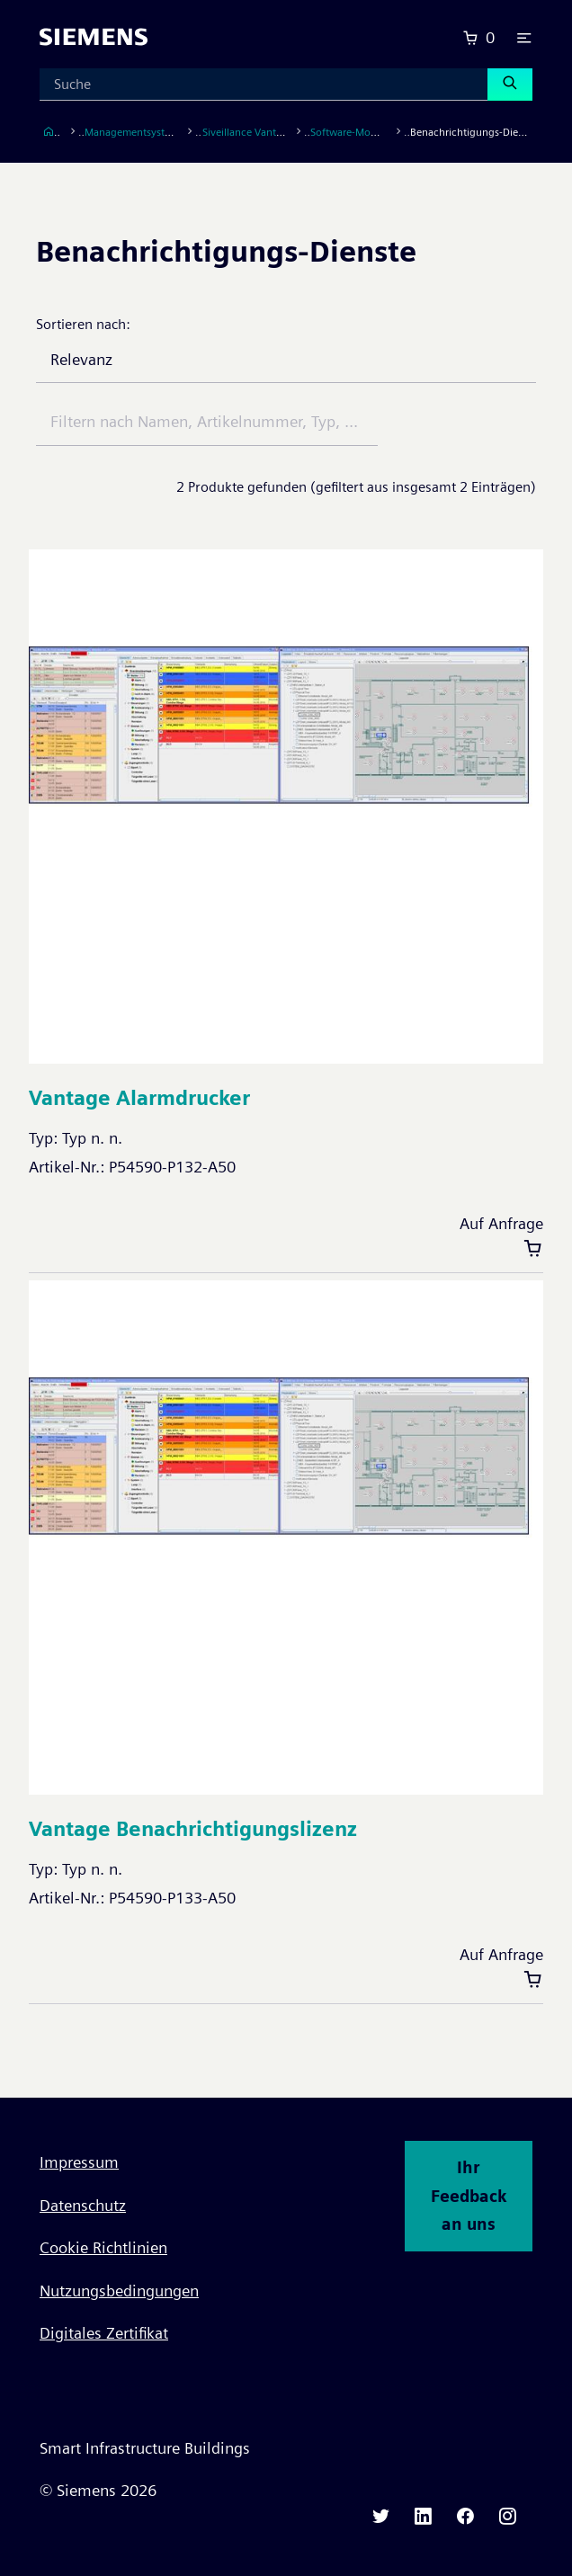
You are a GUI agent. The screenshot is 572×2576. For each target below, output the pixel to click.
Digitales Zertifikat (104, 2332)
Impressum (79, 2162)
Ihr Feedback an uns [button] (468, 2195)
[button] (524, 38)
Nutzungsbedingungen (119, 2290)
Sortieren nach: (83, 324)
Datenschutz (83, 2205)
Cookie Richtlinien (103, 2247)
